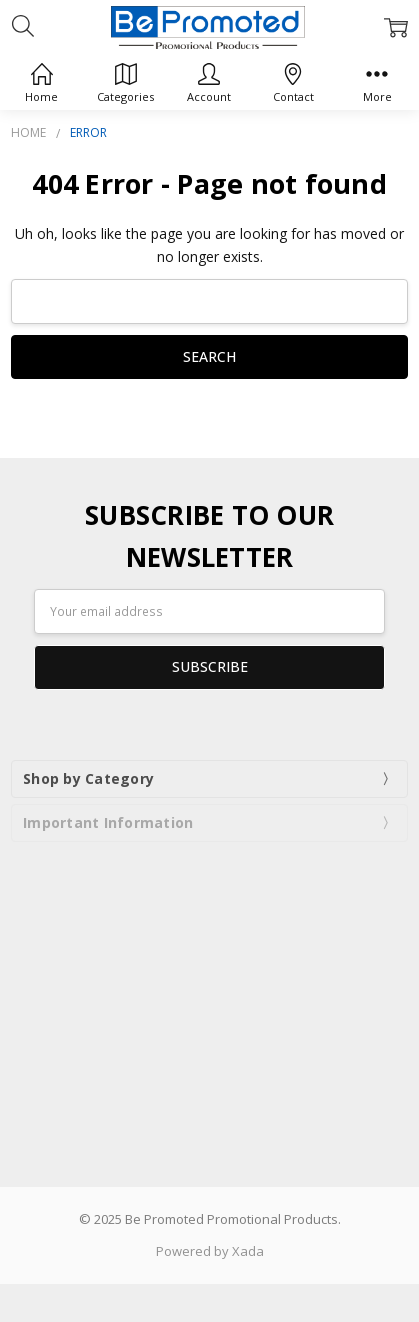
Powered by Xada (210, 1251)
